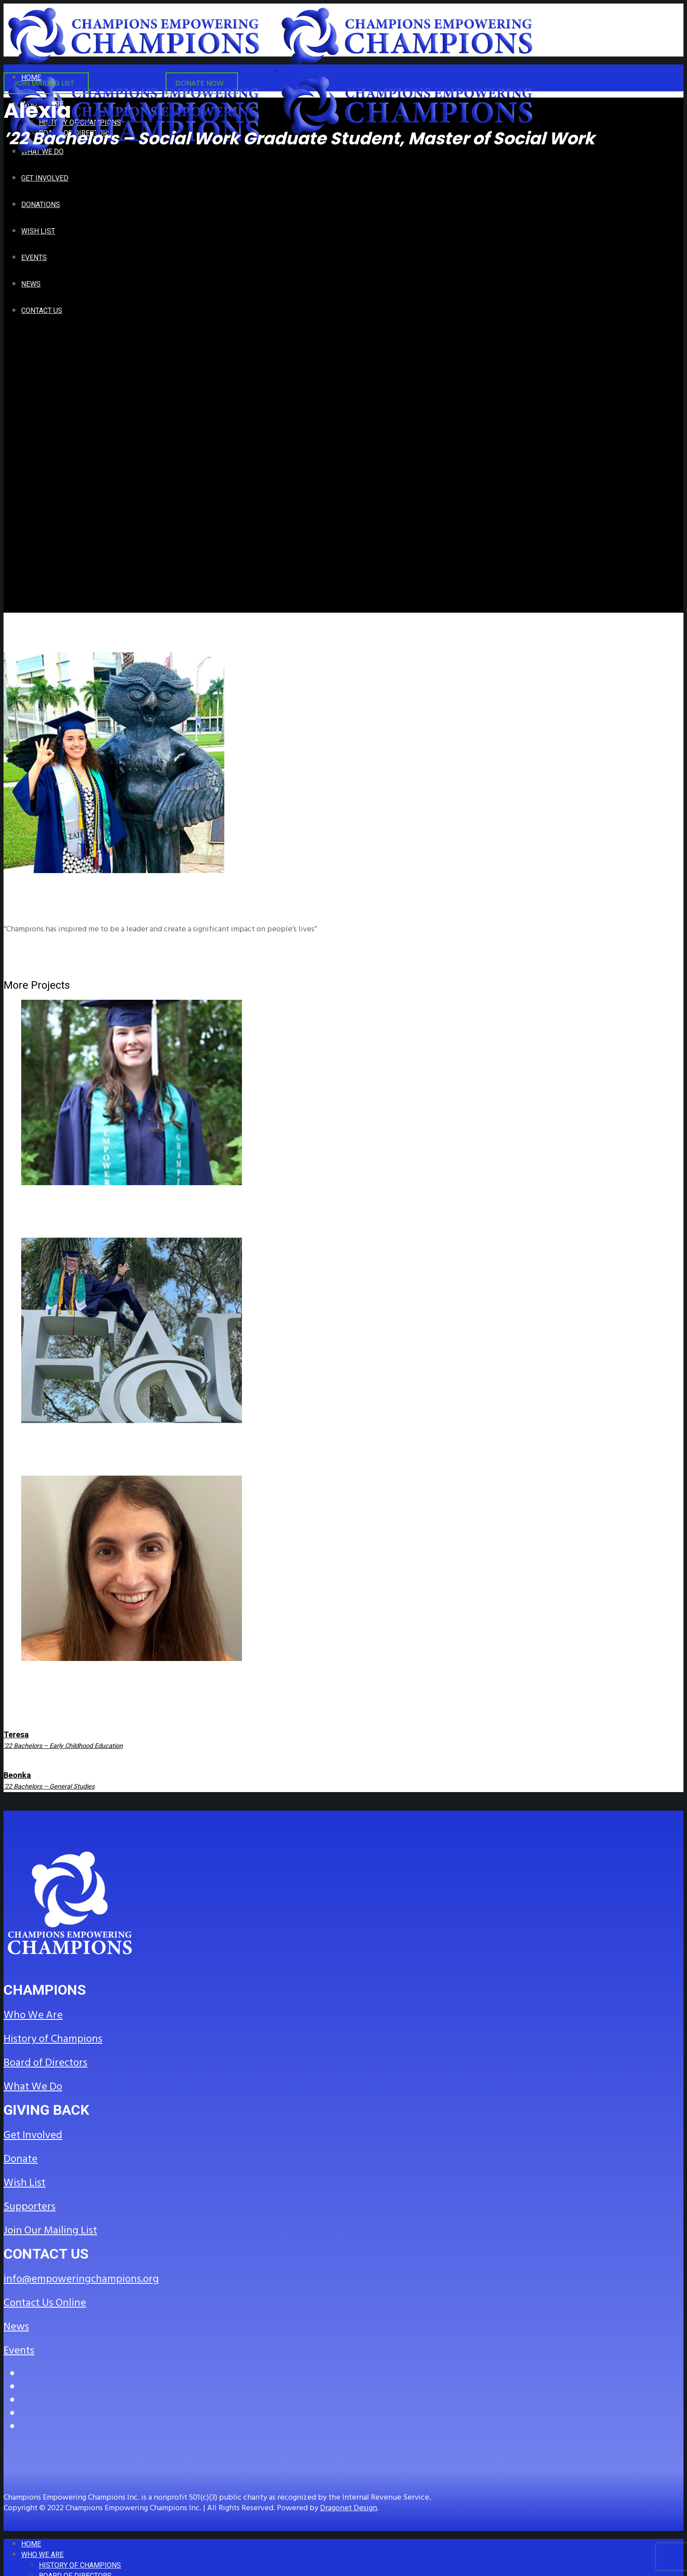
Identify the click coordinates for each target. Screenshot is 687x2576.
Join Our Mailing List (50, 2230)
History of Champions (53, 2038)
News (16, 2326)
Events (19, 2350)
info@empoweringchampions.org (81, 2279)
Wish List (24, 2182)
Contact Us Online (45, 2302)
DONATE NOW (199, 83)
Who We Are (33, 2015)
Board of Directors (45, 2062)
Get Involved (33, 2135)
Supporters (30, 2206)
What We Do (33, 2086)
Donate (21, 2158)
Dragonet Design (348, 2507)
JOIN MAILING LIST (44, 83)
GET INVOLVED (125, 83)
